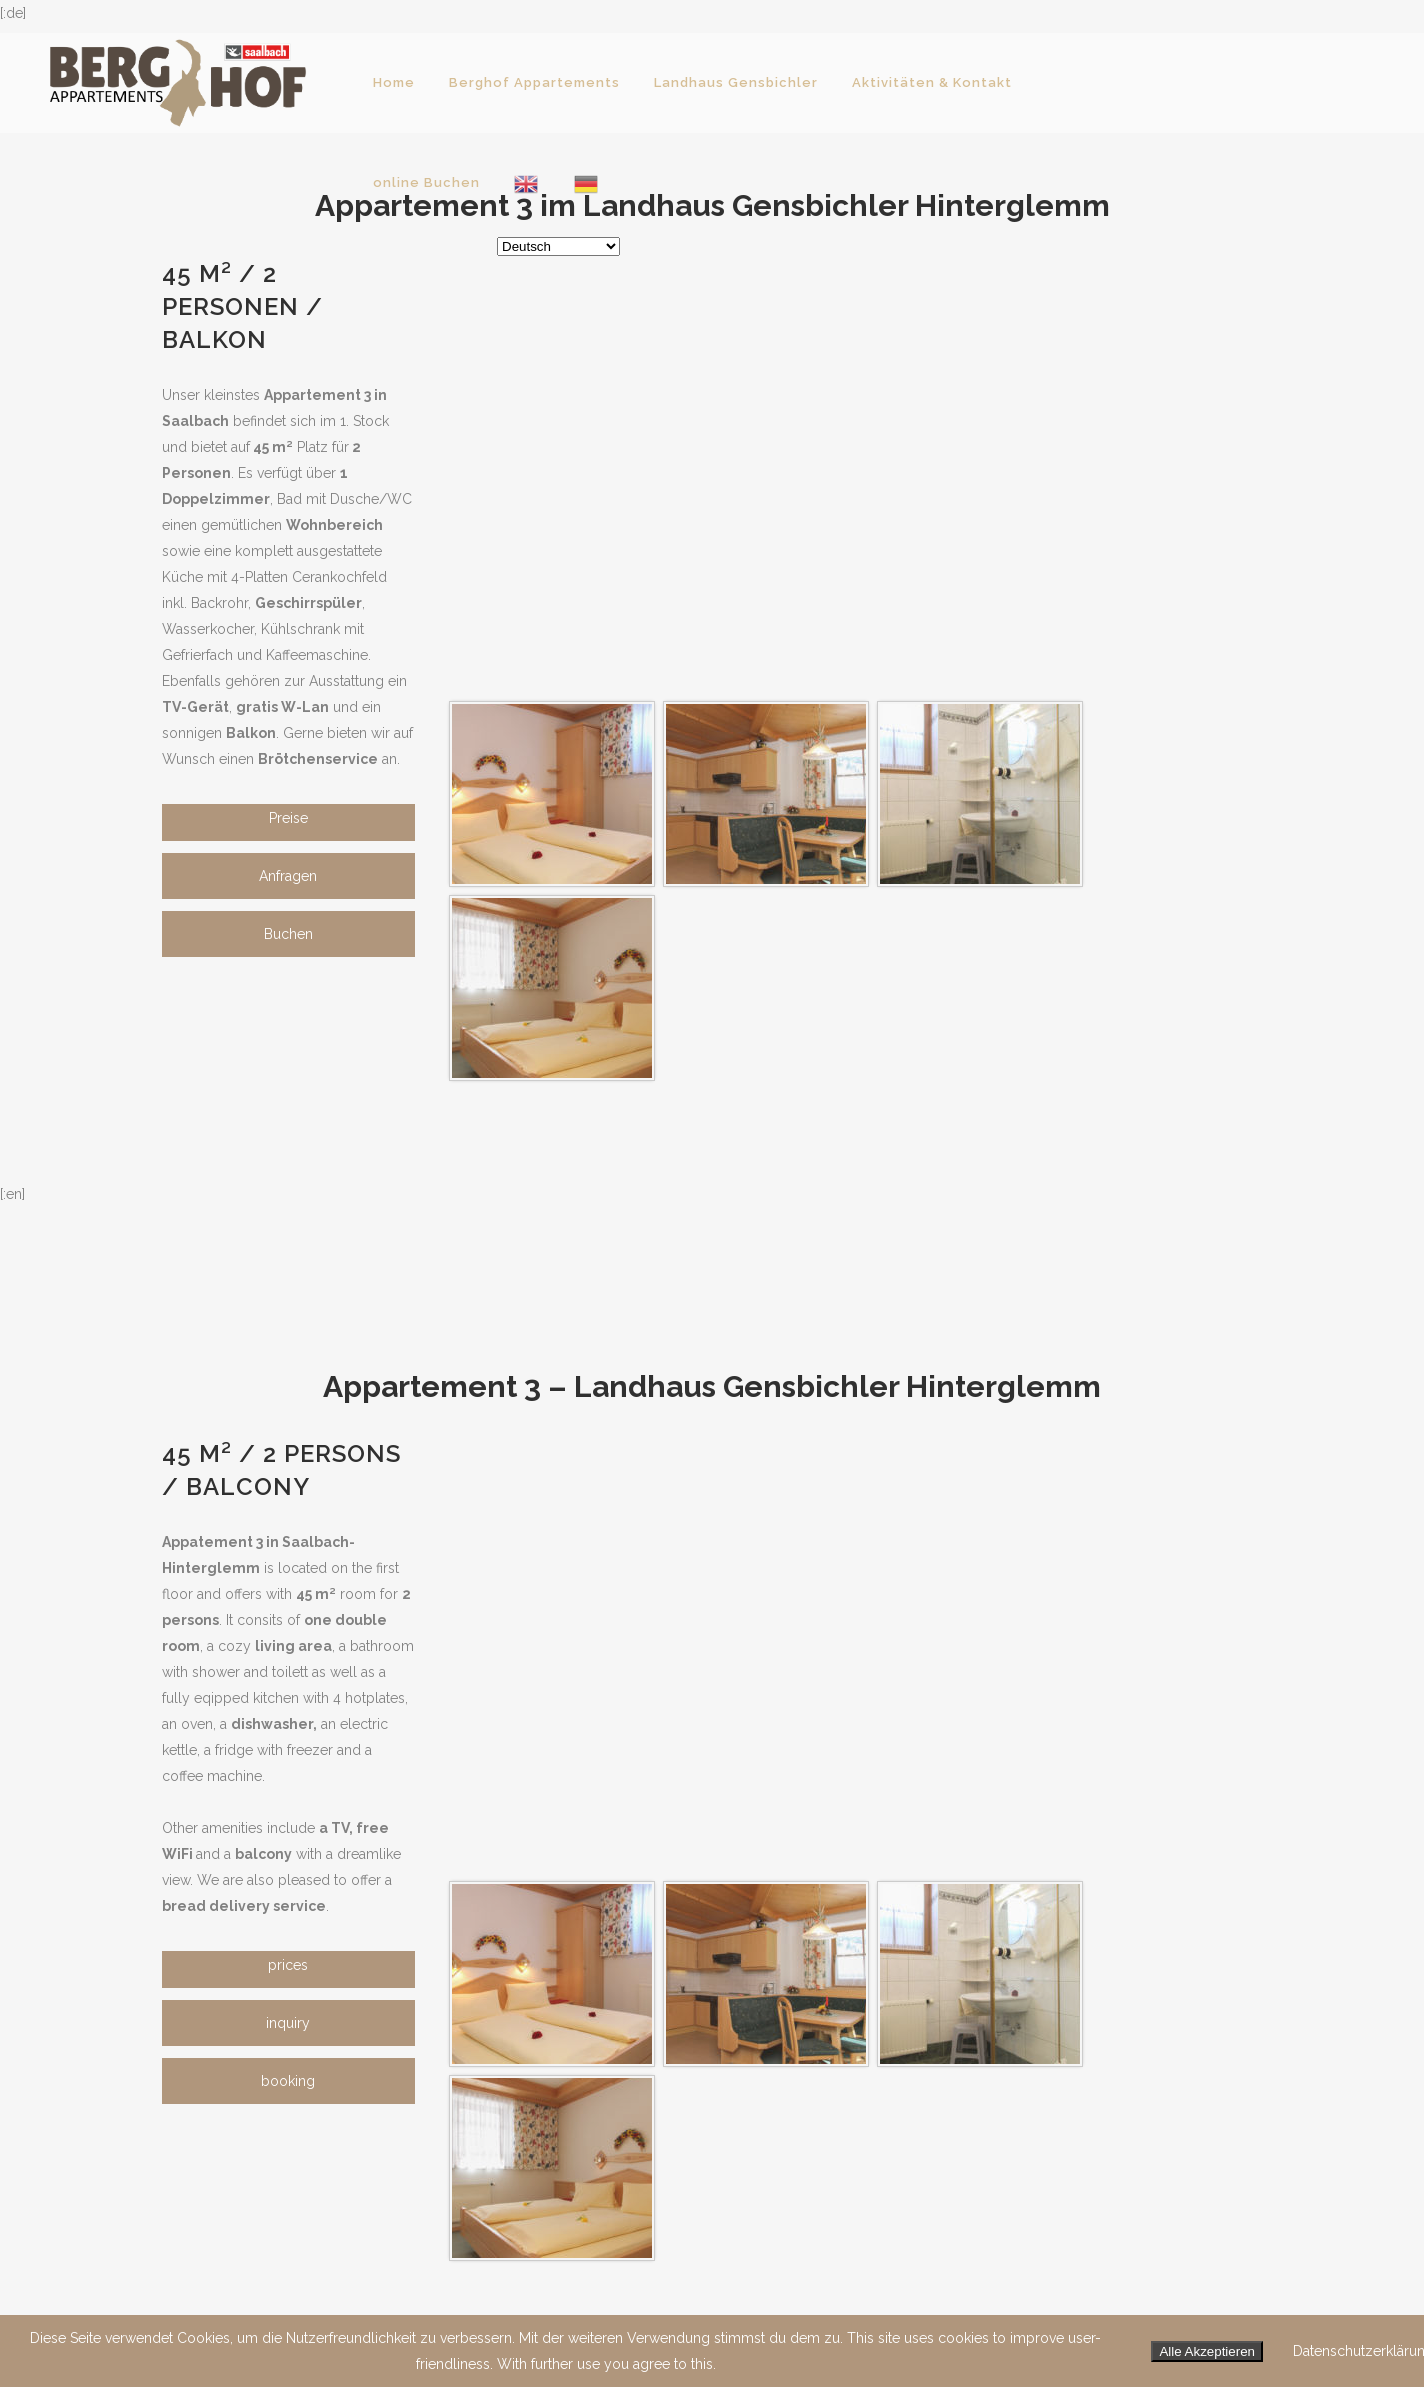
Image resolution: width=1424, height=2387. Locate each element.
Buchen (288, 934)
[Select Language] (558, 246)
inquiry (288, 2023)
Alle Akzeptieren (1207, 2351)
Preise (288, 818)
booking (288, 2081)
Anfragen (288, 876)
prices (288, 1965)
